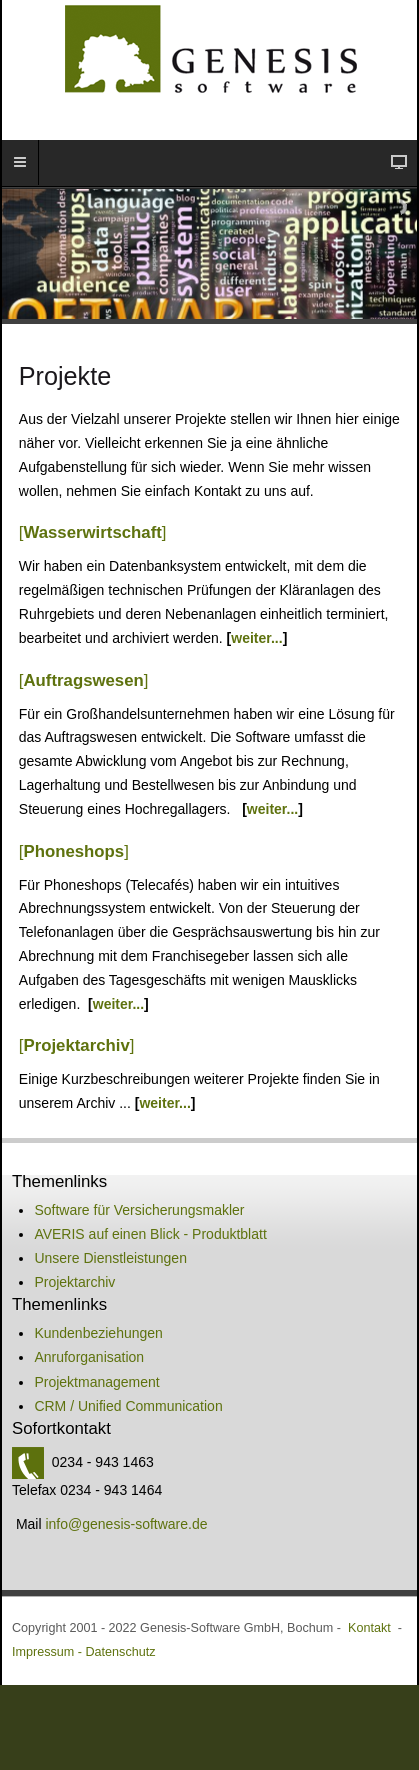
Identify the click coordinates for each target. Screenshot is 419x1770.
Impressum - (48, 1652)
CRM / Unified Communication (128, 1406)
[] (93, 532)
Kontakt (369, 1628)
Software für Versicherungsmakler (139, 1210)
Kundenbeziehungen (98, 1333)
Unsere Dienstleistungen (110, 1258)
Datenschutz (120, 1652)
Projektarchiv (74, 1282)
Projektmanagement (96, 1382)
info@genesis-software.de (126, 1524)
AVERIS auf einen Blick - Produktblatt (150, 1234)
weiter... (256, 638)
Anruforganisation (89, 1357)
